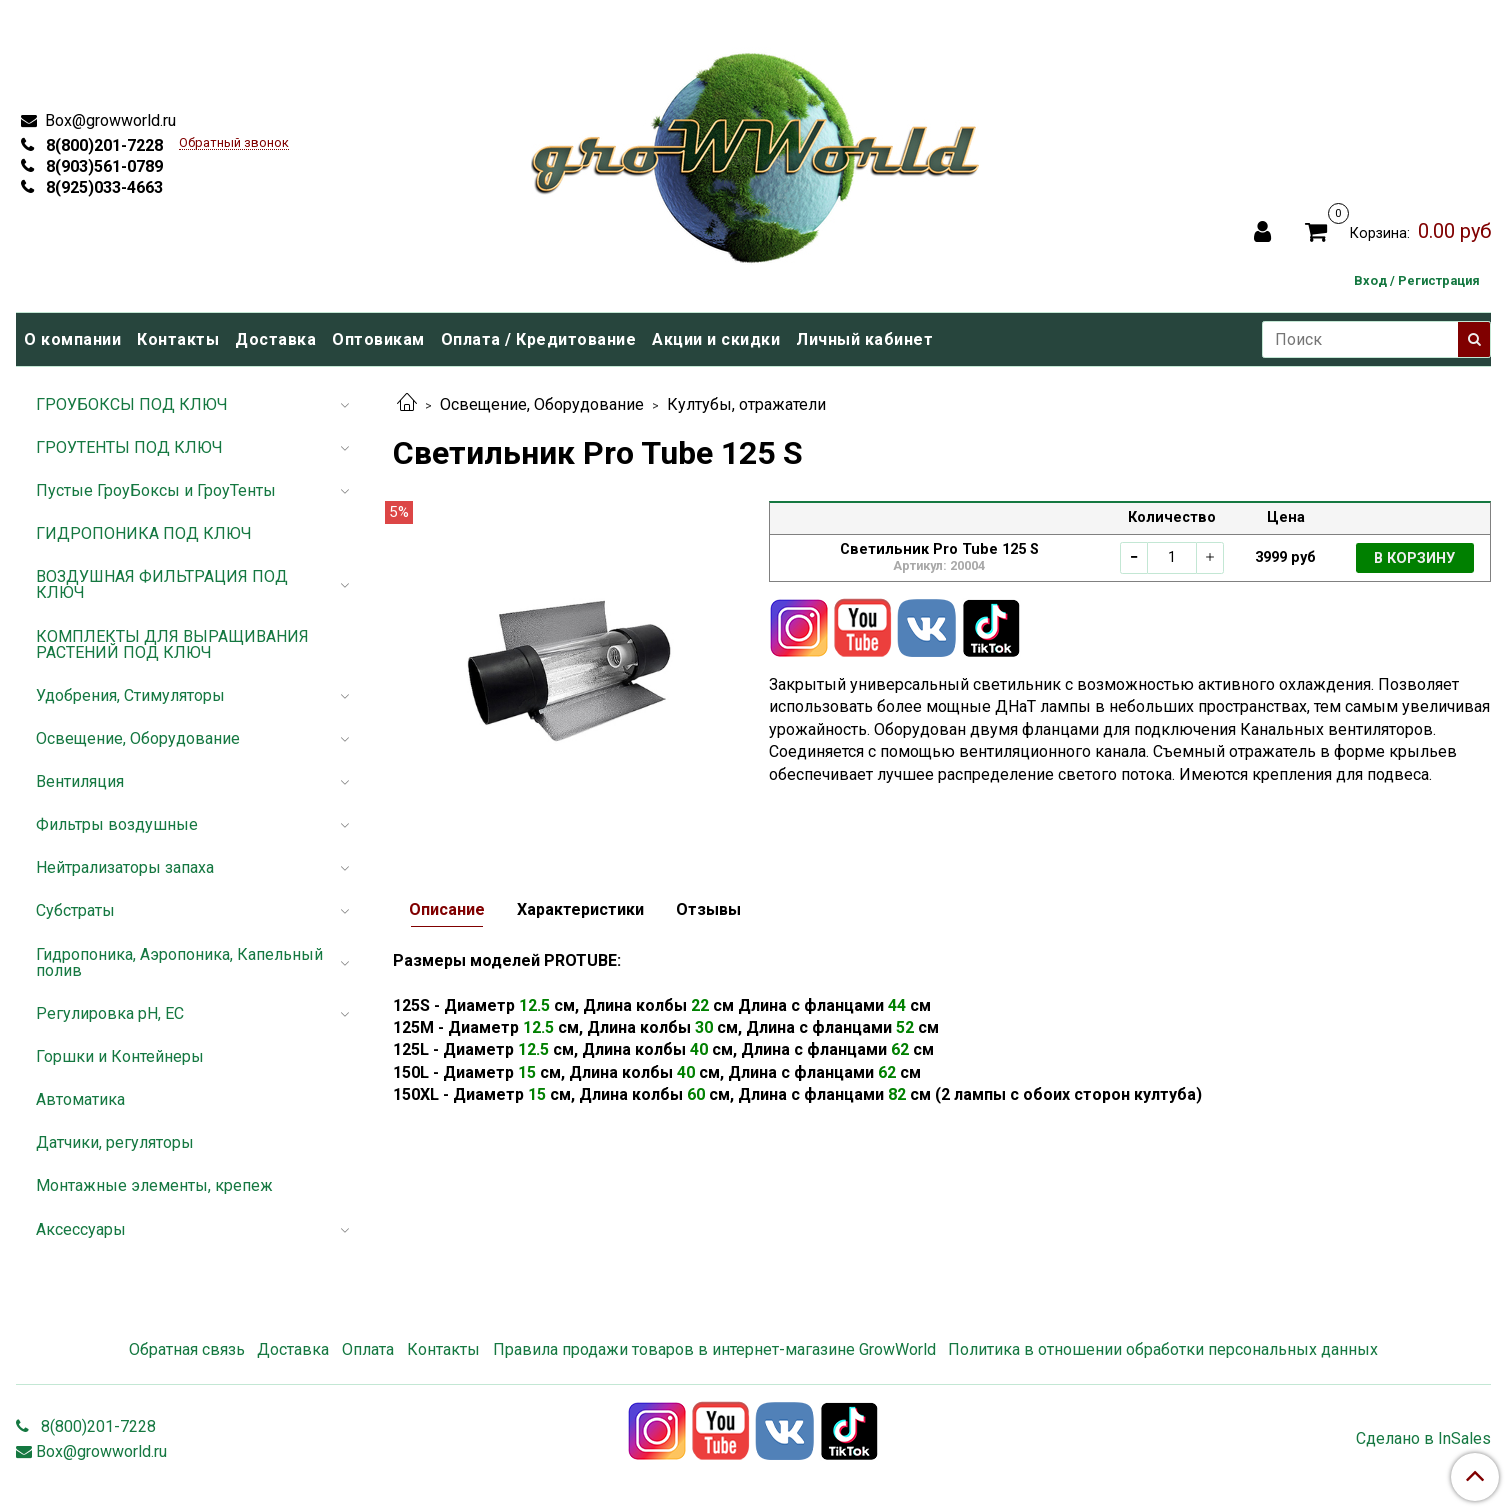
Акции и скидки (716, 339)
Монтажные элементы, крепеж (154, 1185)
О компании (72, 339)
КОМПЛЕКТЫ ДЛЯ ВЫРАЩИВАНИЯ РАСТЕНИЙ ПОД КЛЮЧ (172, 644)
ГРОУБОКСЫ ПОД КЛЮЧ (132, 404)
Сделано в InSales (1423, 1439)
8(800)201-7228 (102, 145)
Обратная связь (187, 1349)
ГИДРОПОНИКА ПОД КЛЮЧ (144, 533)
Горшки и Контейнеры (120, 1056)
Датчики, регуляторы (115, 1142)
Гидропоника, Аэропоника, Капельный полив (179, 962)
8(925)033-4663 (102, 187)
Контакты (178, 339)
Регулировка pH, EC (110, 1013)
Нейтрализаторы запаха (125, 867)
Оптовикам (378, 339)
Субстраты (75, 910)
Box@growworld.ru (108, 120)
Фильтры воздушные (117, 824)
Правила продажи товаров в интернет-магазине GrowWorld (714, 1349)
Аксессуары (81, 1229)
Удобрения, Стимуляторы (130, 695)
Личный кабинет (864, 339)
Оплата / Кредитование (539, 339)
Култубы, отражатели (746, 404)
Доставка (275, 339)
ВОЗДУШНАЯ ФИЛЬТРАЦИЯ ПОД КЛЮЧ (162, 584)
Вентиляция (80, 781)
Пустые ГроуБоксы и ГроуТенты (156, 490)
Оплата (368, 1349)
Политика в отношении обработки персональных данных (1163, 1349)
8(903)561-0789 (102, 166)
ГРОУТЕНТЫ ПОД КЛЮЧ (129, 447)
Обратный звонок (234, 143)
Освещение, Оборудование (542, 404)
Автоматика (80, 1099)
